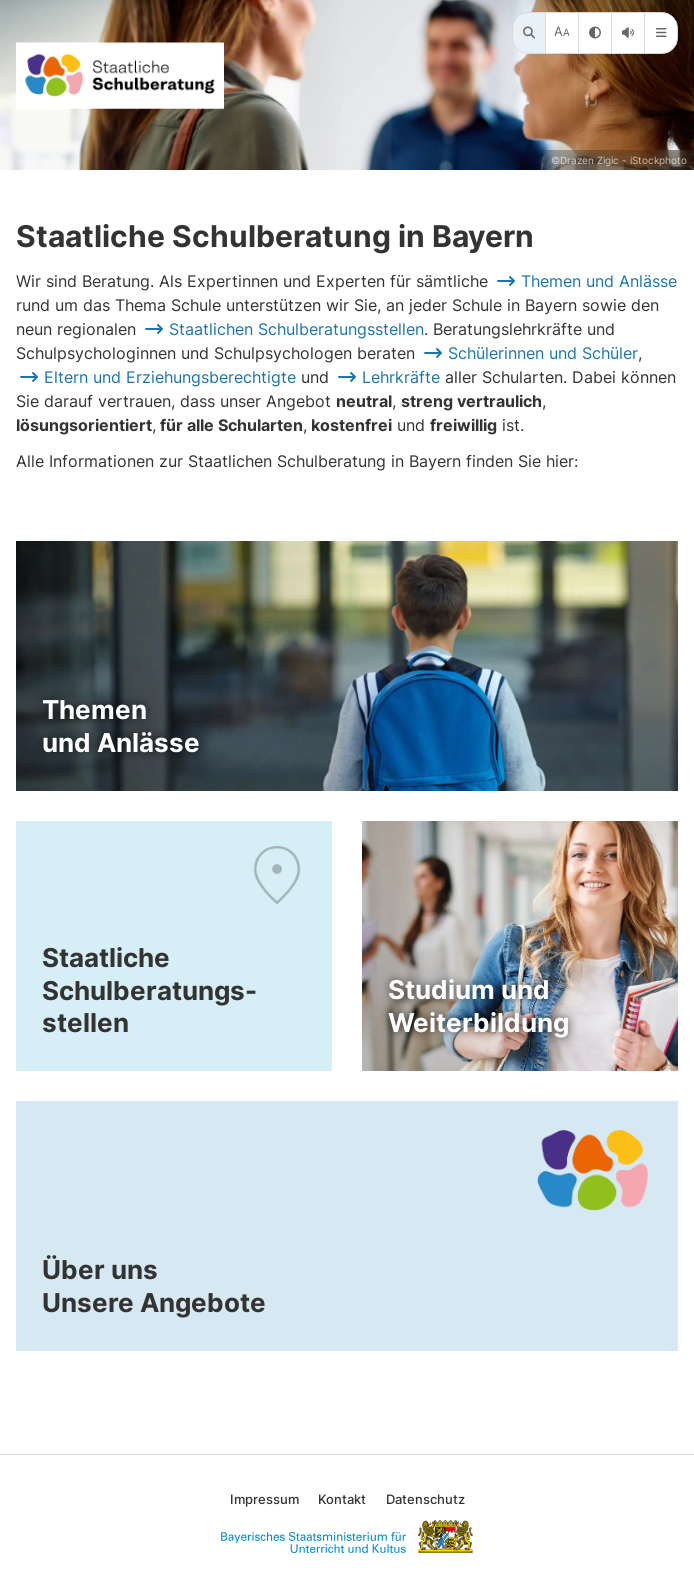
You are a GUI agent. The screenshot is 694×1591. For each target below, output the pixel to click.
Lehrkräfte (401, 377)
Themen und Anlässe (599, 281)
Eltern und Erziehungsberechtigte (170, 377)
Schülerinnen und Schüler (543, 353)
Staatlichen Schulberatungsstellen (296, 329)
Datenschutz (425, 1499)
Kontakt (342, 1499)
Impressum (264, 1499)
